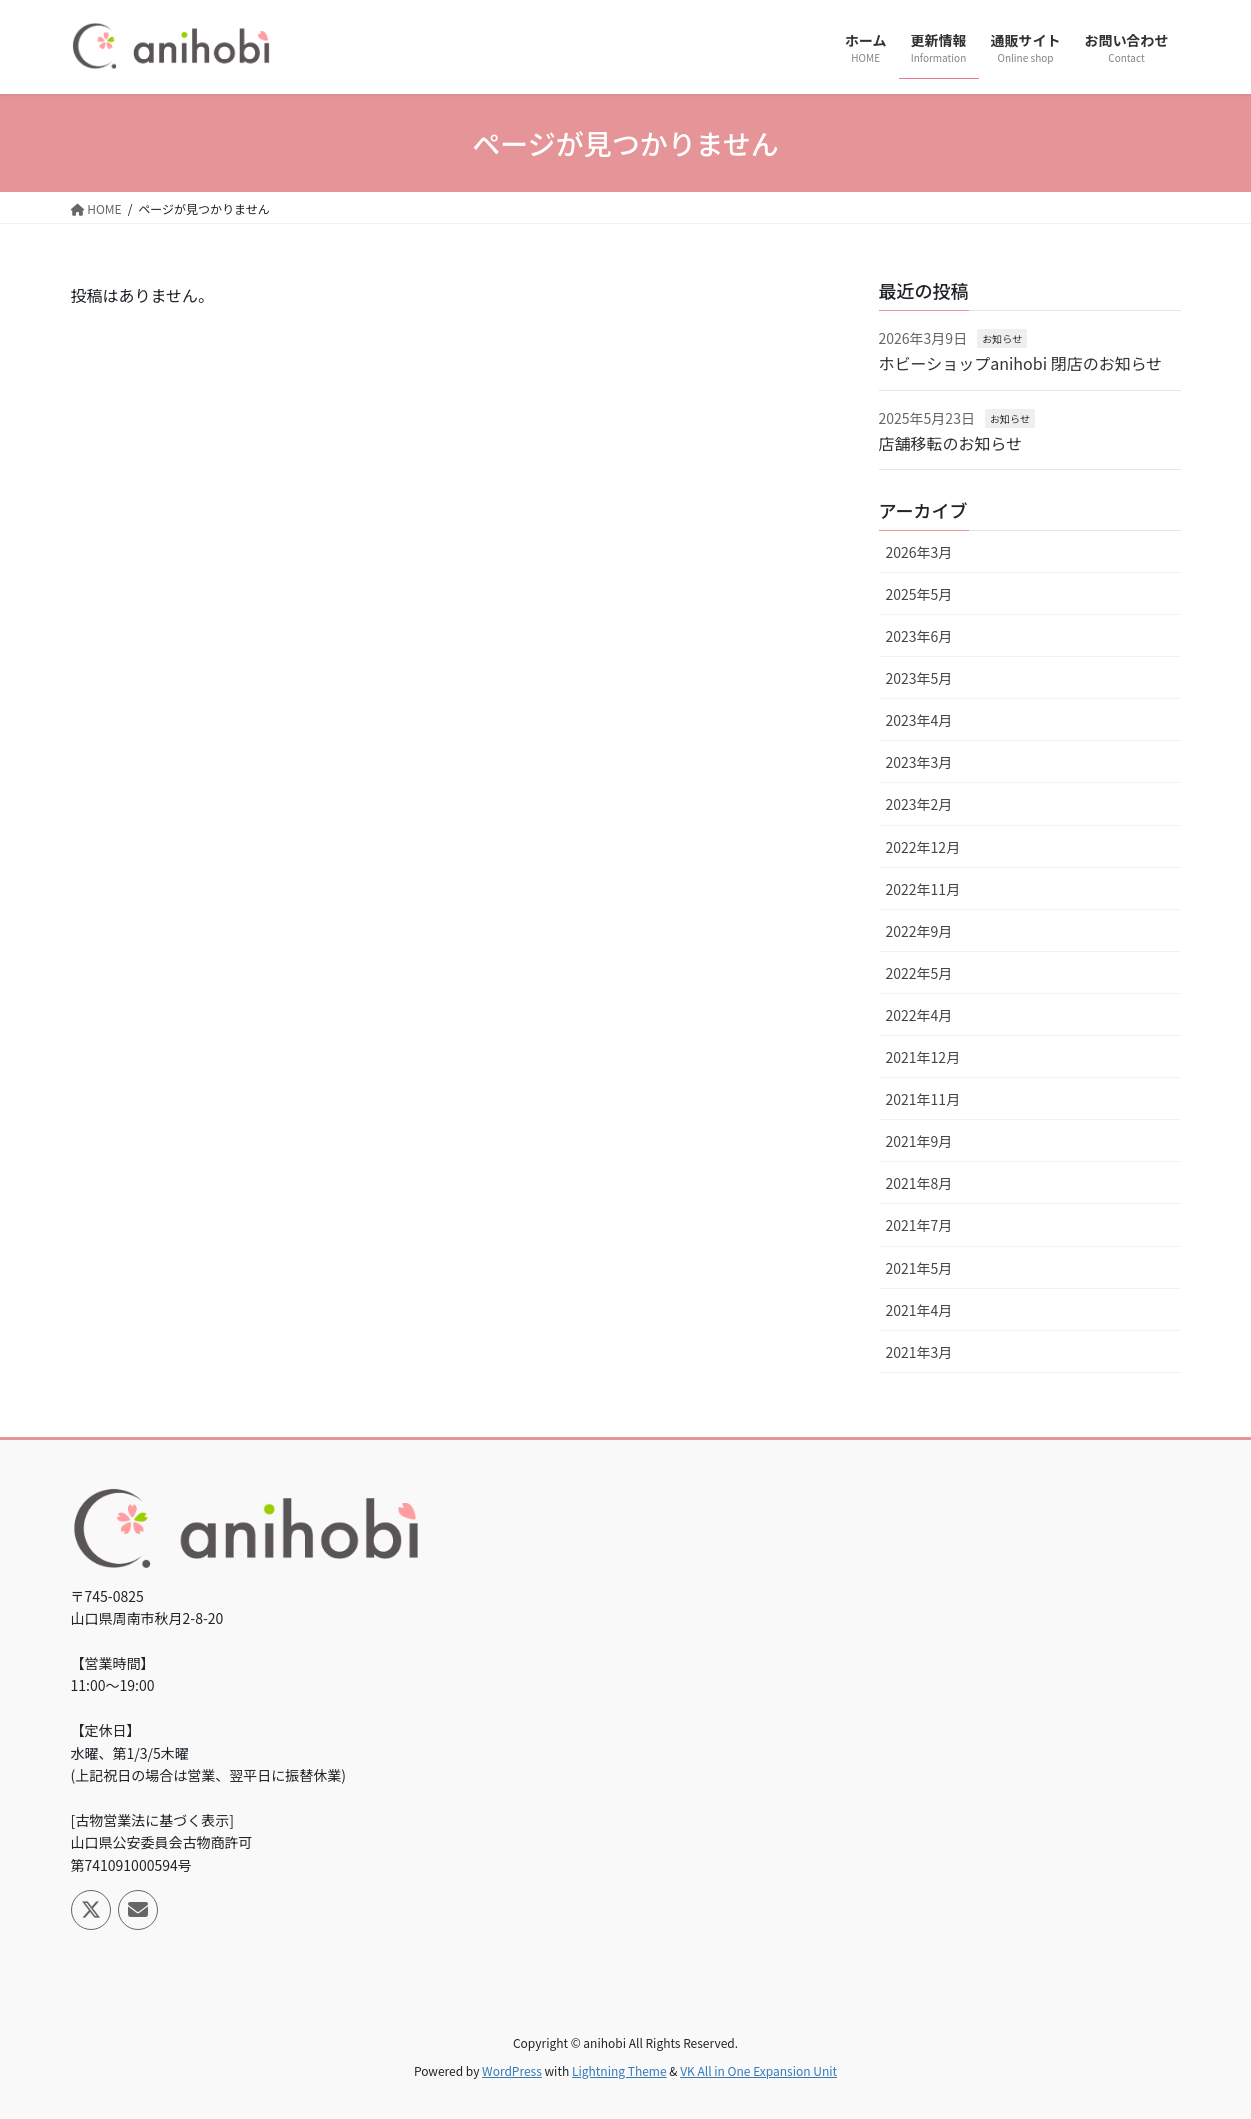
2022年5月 (919, 973)
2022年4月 (919, 1015)
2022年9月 (919, 931)
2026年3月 (919, 552)
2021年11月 (923, 1099)
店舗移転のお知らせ (951, 443)
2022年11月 (923, 889)
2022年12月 (923, 847)
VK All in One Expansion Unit (758, 2070)
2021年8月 (919, 1183)
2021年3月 (919, 1352)
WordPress (512, 2070)
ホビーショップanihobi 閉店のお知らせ (1021, 363)
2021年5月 (919, 1268)
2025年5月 (919, 594)
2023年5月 (919, 678)
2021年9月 (919, 1141)
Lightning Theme (619, 2070)
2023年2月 (919, 804)
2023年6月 (919, 636)
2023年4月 (919, 720)
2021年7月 (919, 1225)
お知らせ (1002, 338)
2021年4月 (919, 1310)
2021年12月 (923, 1057)
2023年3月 (919, 762)
